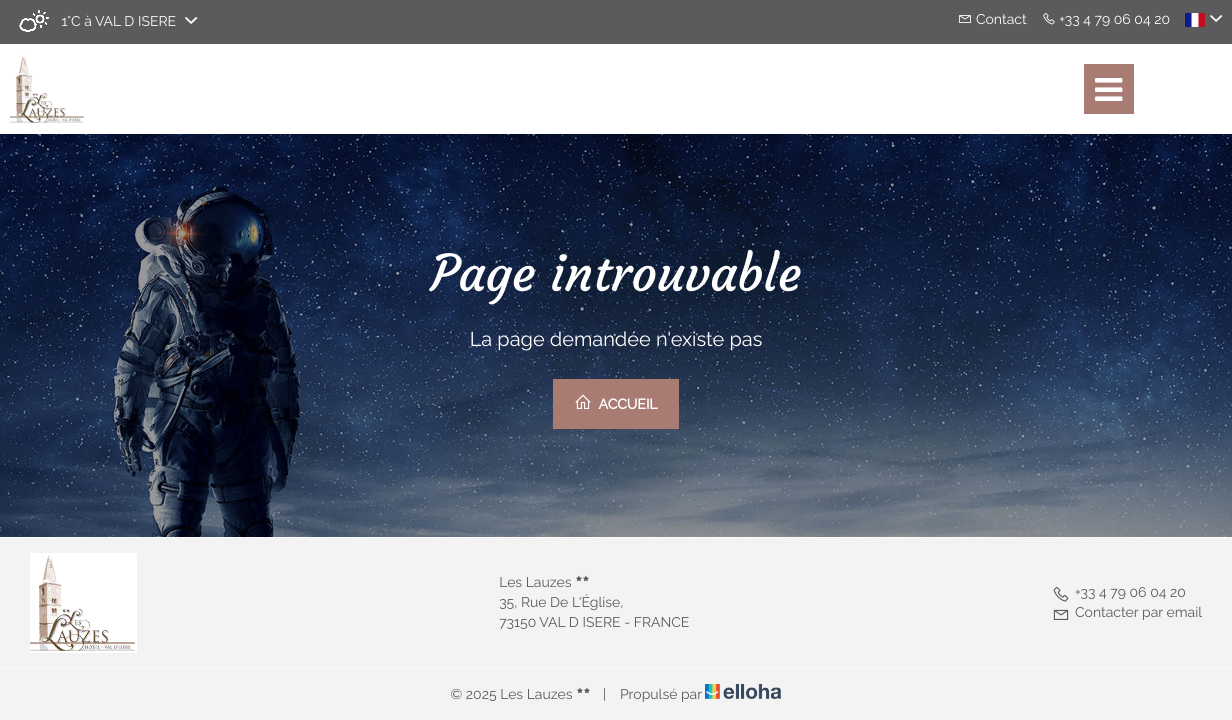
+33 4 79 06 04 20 (1119, 593)
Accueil (615, 403)
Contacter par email (1127, 613)
